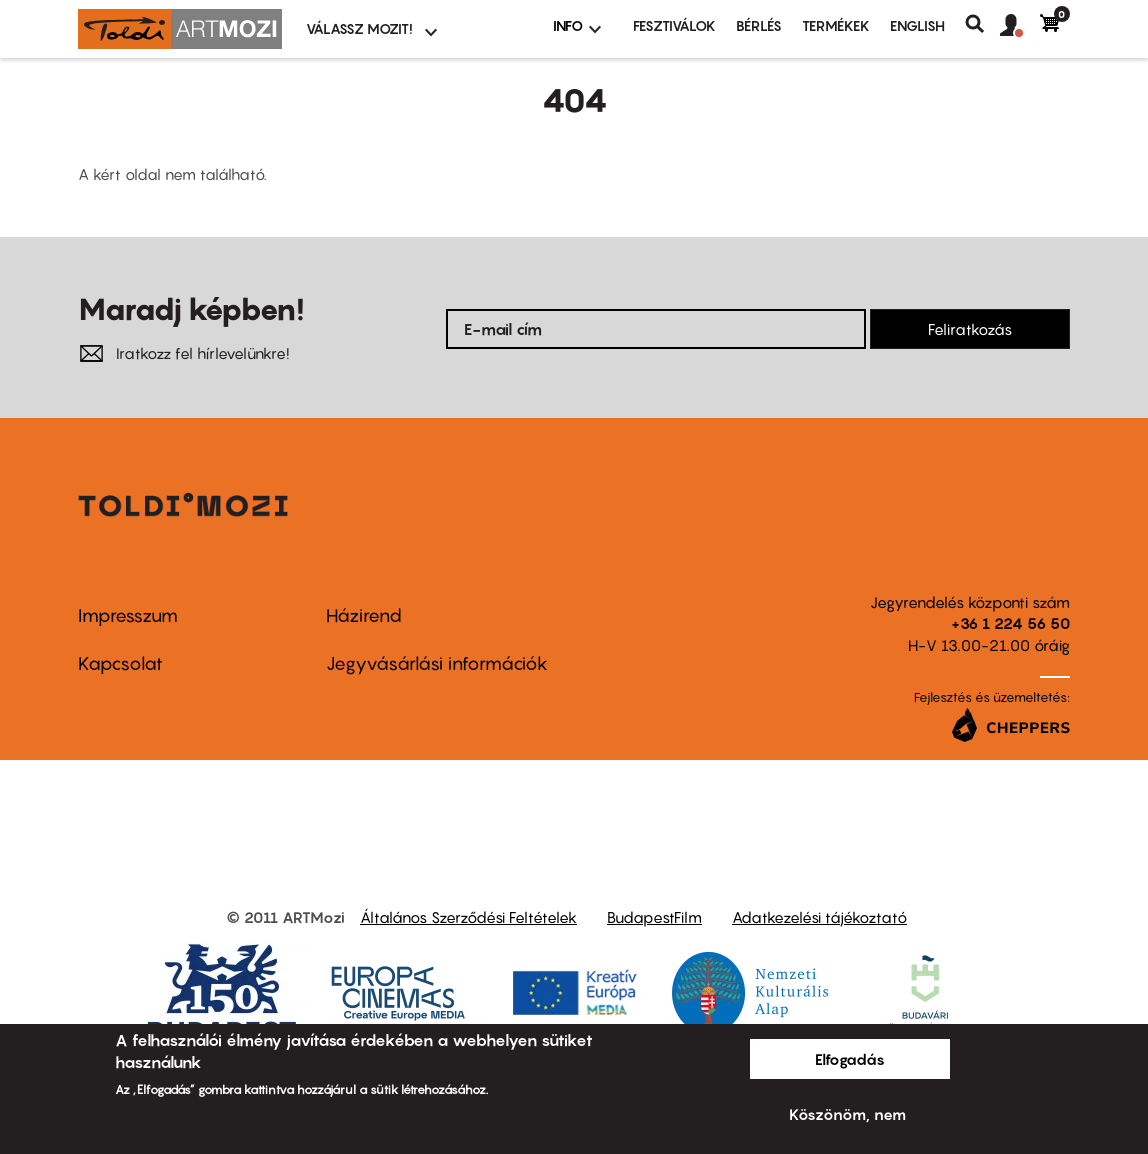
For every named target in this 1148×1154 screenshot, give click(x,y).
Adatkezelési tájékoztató (819, 917)
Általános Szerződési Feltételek (468, 917)
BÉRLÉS (759, 25)
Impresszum (128, 615)
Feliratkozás (970, 329)
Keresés (982, 24)
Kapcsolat (120, 663)
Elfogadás (850, 1059)
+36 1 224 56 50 (1010, 623)
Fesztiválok (674, 25)
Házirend (364, 615)
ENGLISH (917, 25)
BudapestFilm (654, 917)
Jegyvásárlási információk (437, 663)
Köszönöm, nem (847, 1114)
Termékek (836, 25)
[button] (1020, 26)
